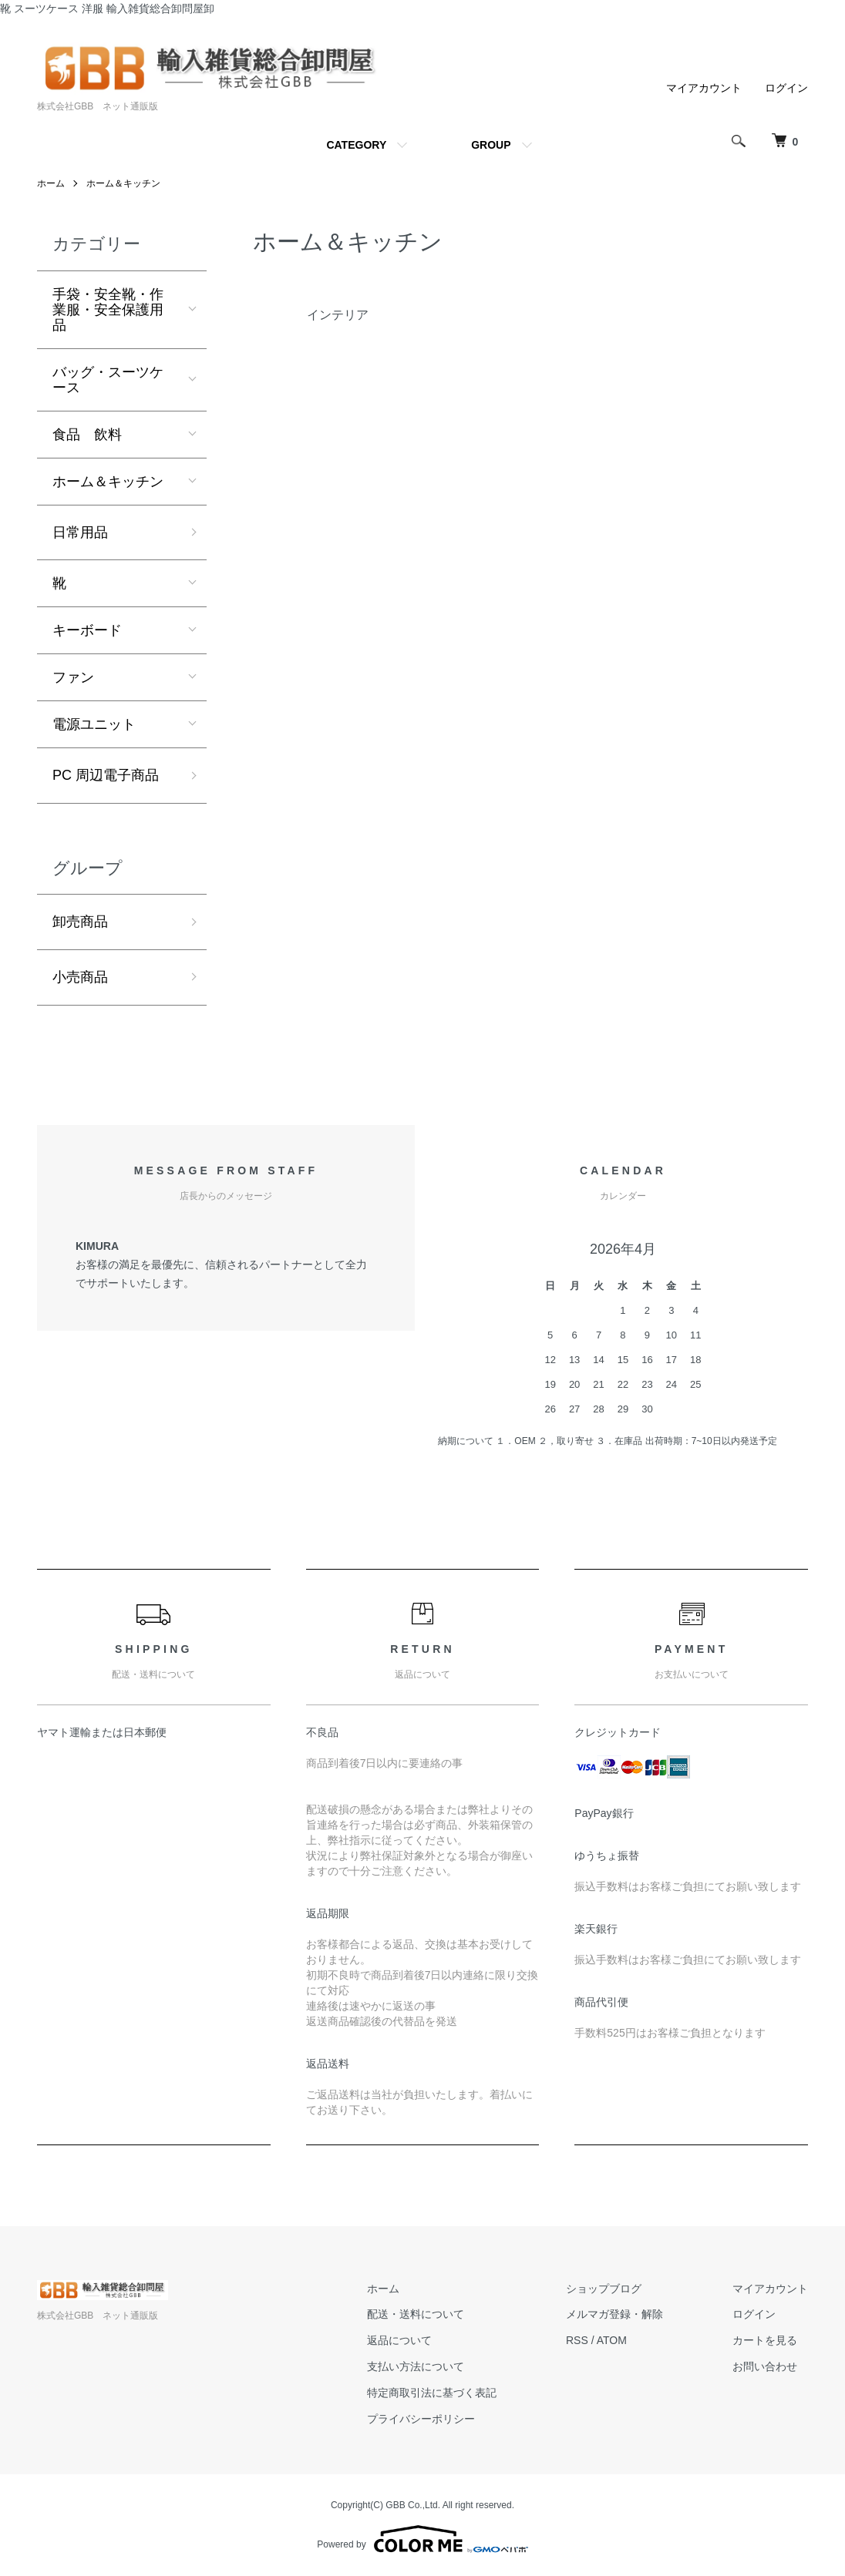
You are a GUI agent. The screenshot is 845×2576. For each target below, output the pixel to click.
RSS (577, 2340)
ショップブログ (603, 2288)
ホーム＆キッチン (123, 183)
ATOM (612, 2340)
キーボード (87, 630)
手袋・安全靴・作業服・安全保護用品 (107, 310)
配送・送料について (415, 2314)
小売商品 (80, 977)
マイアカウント (704, 88)
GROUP (490, 145)
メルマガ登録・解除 (614, 2314)
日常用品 (80, 532)
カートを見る (764, 2340)
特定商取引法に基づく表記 (432, 2392)
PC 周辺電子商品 (105, 775)
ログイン (786, 88)
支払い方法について (415, 2366)
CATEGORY (356, 145)
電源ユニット (94, 724)
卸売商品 (80, 921)
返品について (399, 2340)
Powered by (422, 2539)
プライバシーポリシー (421, 2419)
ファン (73, 677)
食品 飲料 (87, 434)
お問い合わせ (764, 2366)
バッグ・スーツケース (107, 379)
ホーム (51, 183)
